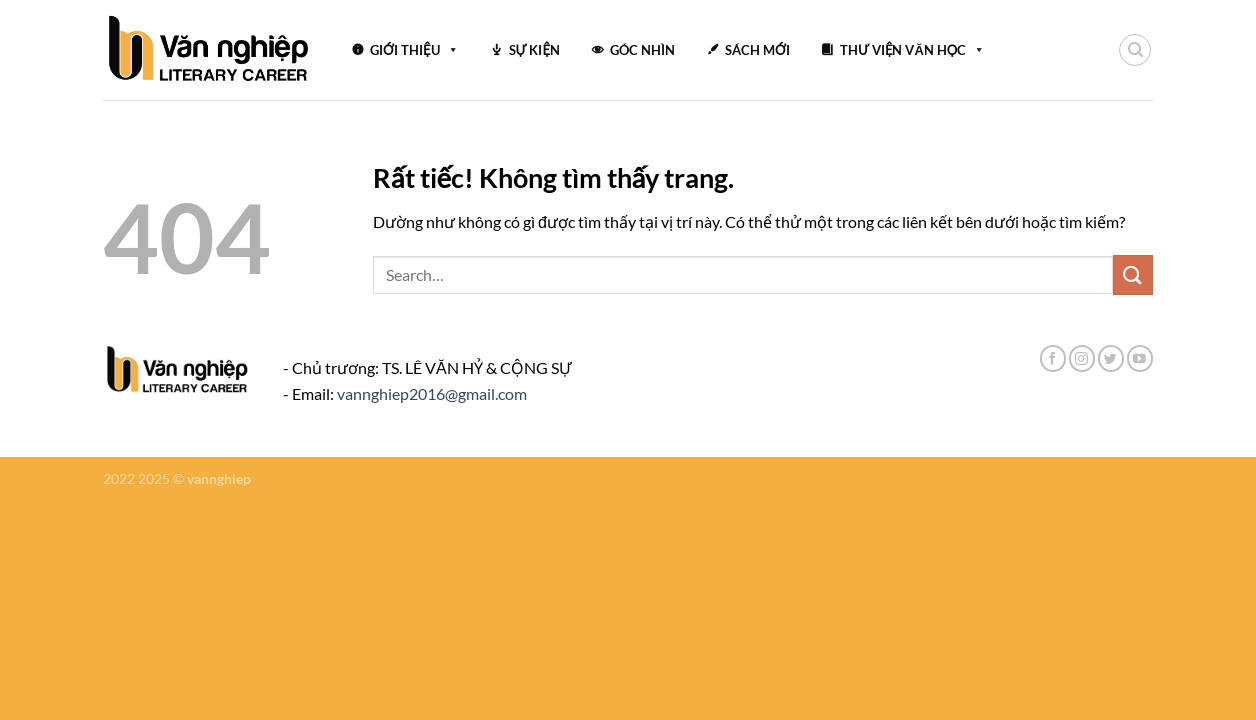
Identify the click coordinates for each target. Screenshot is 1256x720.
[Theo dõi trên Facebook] (1053, 358)
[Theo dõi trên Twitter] (1111, 358)
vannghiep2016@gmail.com (432, 393)
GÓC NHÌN (642, 50)
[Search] (1135, 50)
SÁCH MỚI (757, 50)
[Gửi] (1133, 274)
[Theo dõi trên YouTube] (1140, 358)
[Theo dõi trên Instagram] (1082, 358)
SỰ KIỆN (534, 50)
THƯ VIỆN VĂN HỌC (912, 50)
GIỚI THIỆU (414, 50)
